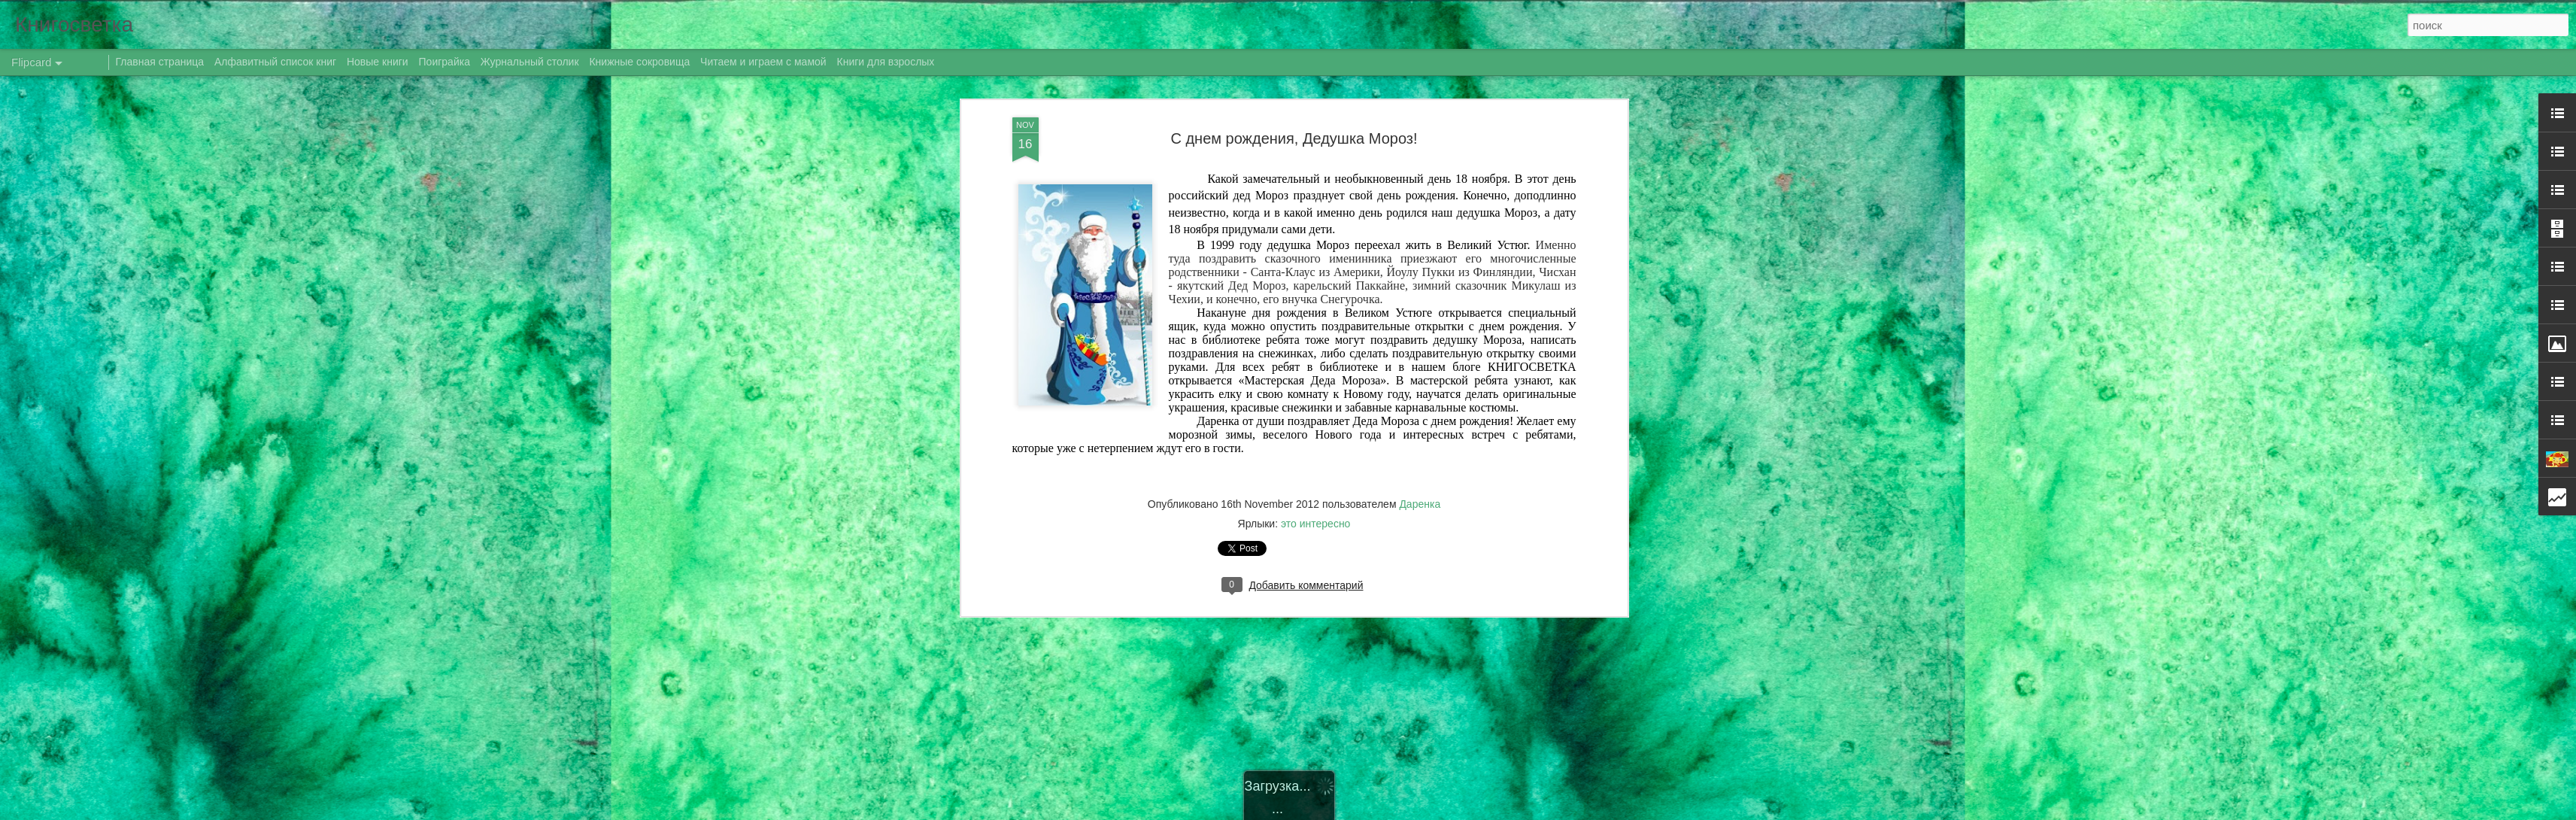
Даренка (1419, 492)
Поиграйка (444, 62)
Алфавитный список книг (276, 62)
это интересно (1315, 512)
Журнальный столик (530, 62)
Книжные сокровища (639, 62)
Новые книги (377, 62)
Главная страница (160, 62)
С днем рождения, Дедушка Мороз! (1293, 125)
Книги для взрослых (886, 62)
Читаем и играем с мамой (763, 62)
